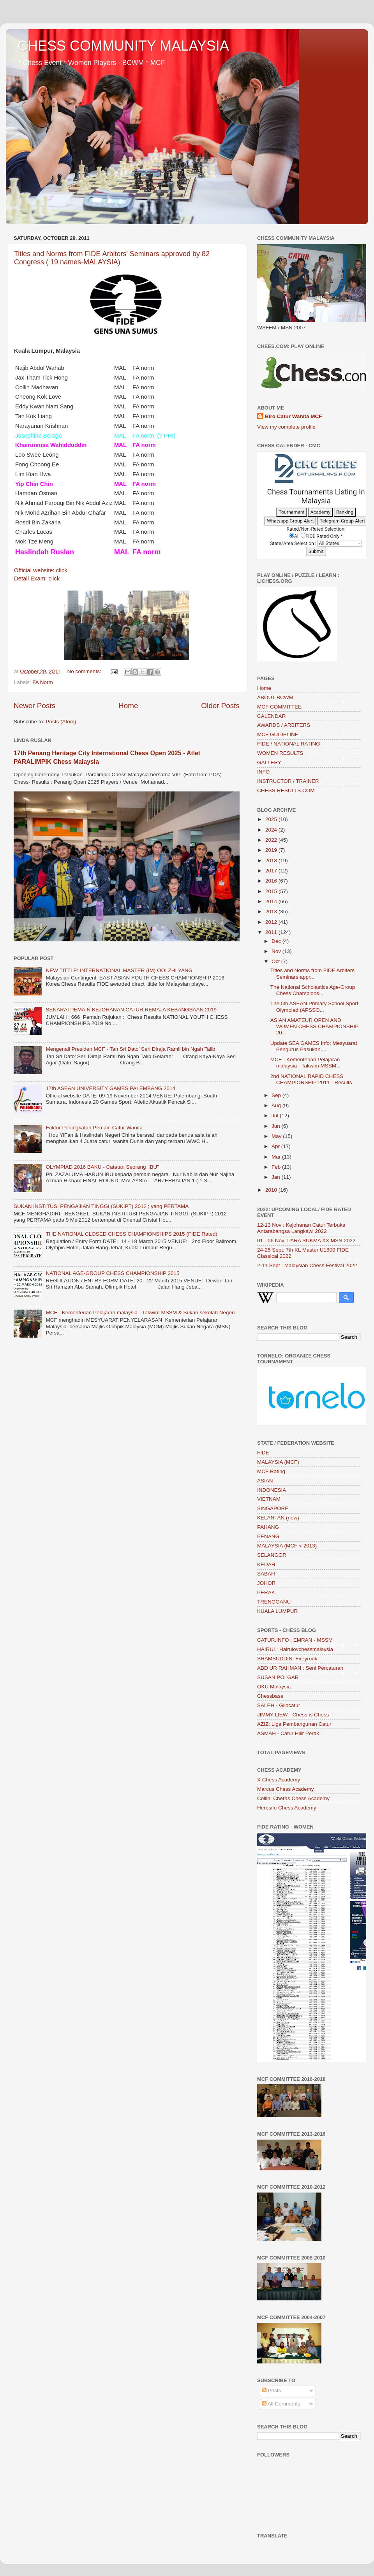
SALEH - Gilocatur (278, 1705)
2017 (272, 871)
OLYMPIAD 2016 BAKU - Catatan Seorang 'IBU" (102, 1167)
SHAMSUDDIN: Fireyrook (287, 1659)
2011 (272, 932)
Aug (277, 1105)
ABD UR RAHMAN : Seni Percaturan (300, 1668)
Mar (277, 1157)
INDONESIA (271, 1490)
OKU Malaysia (274, 1687)
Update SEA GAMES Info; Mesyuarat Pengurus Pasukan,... (313, 1046)
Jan (277, 1177)
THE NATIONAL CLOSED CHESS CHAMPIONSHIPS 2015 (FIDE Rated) (131, 1234)
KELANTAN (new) (278, 1518)
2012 (272, 922)
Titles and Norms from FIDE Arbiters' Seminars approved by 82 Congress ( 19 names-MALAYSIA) (112, 258)
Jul (276, 1115)
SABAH (266, 1574)
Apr (276, 1146)
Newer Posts (34, 706)
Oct (276, 961)
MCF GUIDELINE (277, 734)
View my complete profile (286, 427)
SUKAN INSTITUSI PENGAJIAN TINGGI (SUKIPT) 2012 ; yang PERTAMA (101, 1206)
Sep (277, 1095)
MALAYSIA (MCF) (278, 1462)
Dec (277, 941)
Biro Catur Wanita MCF (293, 416)
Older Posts (220, 706)
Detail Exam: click (37, 578)
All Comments (281, 2404)
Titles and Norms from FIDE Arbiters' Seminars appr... (313, 973)
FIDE (263, 1453)
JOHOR (266, 1583)
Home (128, 706)
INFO (263, 772)
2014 (272, 901)
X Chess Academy (278, 1780)
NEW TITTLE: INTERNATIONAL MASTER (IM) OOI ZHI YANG (119, 970)
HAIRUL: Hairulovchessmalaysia (295, 1649)
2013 (272, 911)
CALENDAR (271, 716)
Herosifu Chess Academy (286, 1808)
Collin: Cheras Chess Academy (293, 1798)
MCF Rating (271, 1471)
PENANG (268, 1536)
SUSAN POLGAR (278, 1677)
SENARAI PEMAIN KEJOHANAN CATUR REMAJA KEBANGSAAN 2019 (131, 1010)
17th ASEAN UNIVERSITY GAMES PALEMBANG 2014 (110, 1088)
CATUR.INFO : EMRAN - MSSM (295, 1640)
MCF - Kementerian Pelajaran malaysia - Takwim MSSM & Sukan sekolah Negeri (140, 1312)
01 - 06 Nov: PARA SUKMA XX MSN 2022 (306, 1240)
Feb (277, 1167)
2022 (272, 840)
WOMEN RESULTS (280, 753)
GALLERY (269, 762)
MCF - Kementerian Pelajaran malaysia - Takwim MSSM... (305, 1063)
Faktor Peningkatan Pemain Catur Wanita (94, 1128)
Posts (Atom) (61, 721)
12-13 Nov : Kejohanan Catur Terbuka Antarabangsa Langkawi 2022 (301, 1228)
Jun (277, 1126)
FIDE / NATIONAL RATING (288, 744)
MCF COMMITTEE (279, 707)
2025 (272, 819)
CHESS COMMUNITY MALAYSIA (123, 46)
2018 (272, 860)
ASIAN (265, 1481)
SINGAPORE (272, 1508)
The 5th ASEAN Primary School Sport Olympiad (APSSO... (314, 1007)
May (277, 1136)
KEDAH (266, 1564)
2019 (272, 850)
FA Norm (42, 682)
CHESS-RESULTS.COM (286, 790)
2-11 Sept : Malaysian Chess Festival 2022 (307, 1265)
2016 (272, 881)
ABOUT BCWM (275, 697)
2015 (272, 891)
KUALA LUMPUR (277, 1611)
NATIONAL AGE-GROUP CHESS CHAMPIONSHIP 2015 (112, 1273)
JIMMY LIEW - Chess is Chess (293, 1715)
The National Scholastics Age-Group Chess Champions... (312, 990)
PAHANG (268, 1527)
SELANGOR (271, 1555)
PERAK (266, 1592)
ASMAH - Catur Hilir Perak (288, 1733)
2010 (272, 1190)
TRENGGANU (274, 1602)
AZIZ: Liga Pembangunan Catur (294, 1724)
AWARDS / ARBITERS (283, 725)
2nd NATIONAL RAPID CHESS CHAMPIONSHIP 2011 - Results (311, 1079)
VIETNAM (268, 1499)
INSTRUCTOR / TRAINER (288, 781)
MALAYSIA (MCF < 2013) (287, 1546)
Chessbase (270, 1696)
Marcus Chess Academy (285, 1789)
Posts (271, 2390)
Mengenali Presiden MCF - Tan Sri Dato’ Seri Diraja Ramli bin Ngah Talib (130, 1049)
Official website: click (40, 570)
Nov (277, 951)
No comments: (85, 671)
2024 (272, 830)
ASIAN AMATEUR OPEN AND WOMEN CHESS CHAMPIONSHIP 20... (314, 1026)
